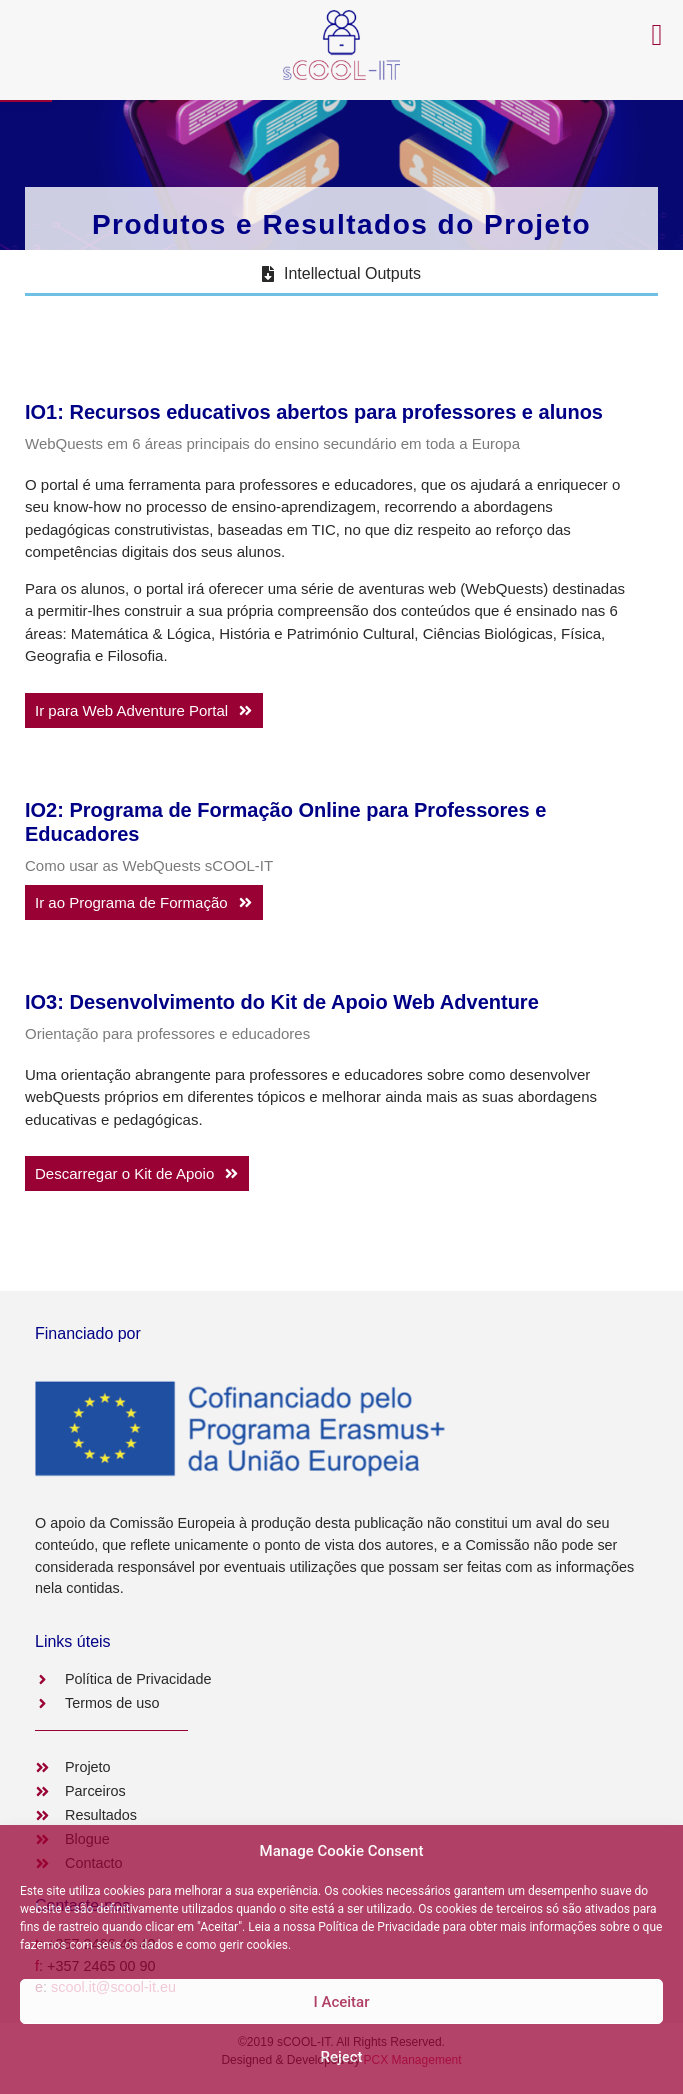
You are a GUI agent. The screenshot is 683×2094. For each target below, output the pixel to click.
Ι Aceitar (342, 2002)
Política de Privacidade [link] (378, 1927)
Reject (341, 2057)
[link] (144, 710)
